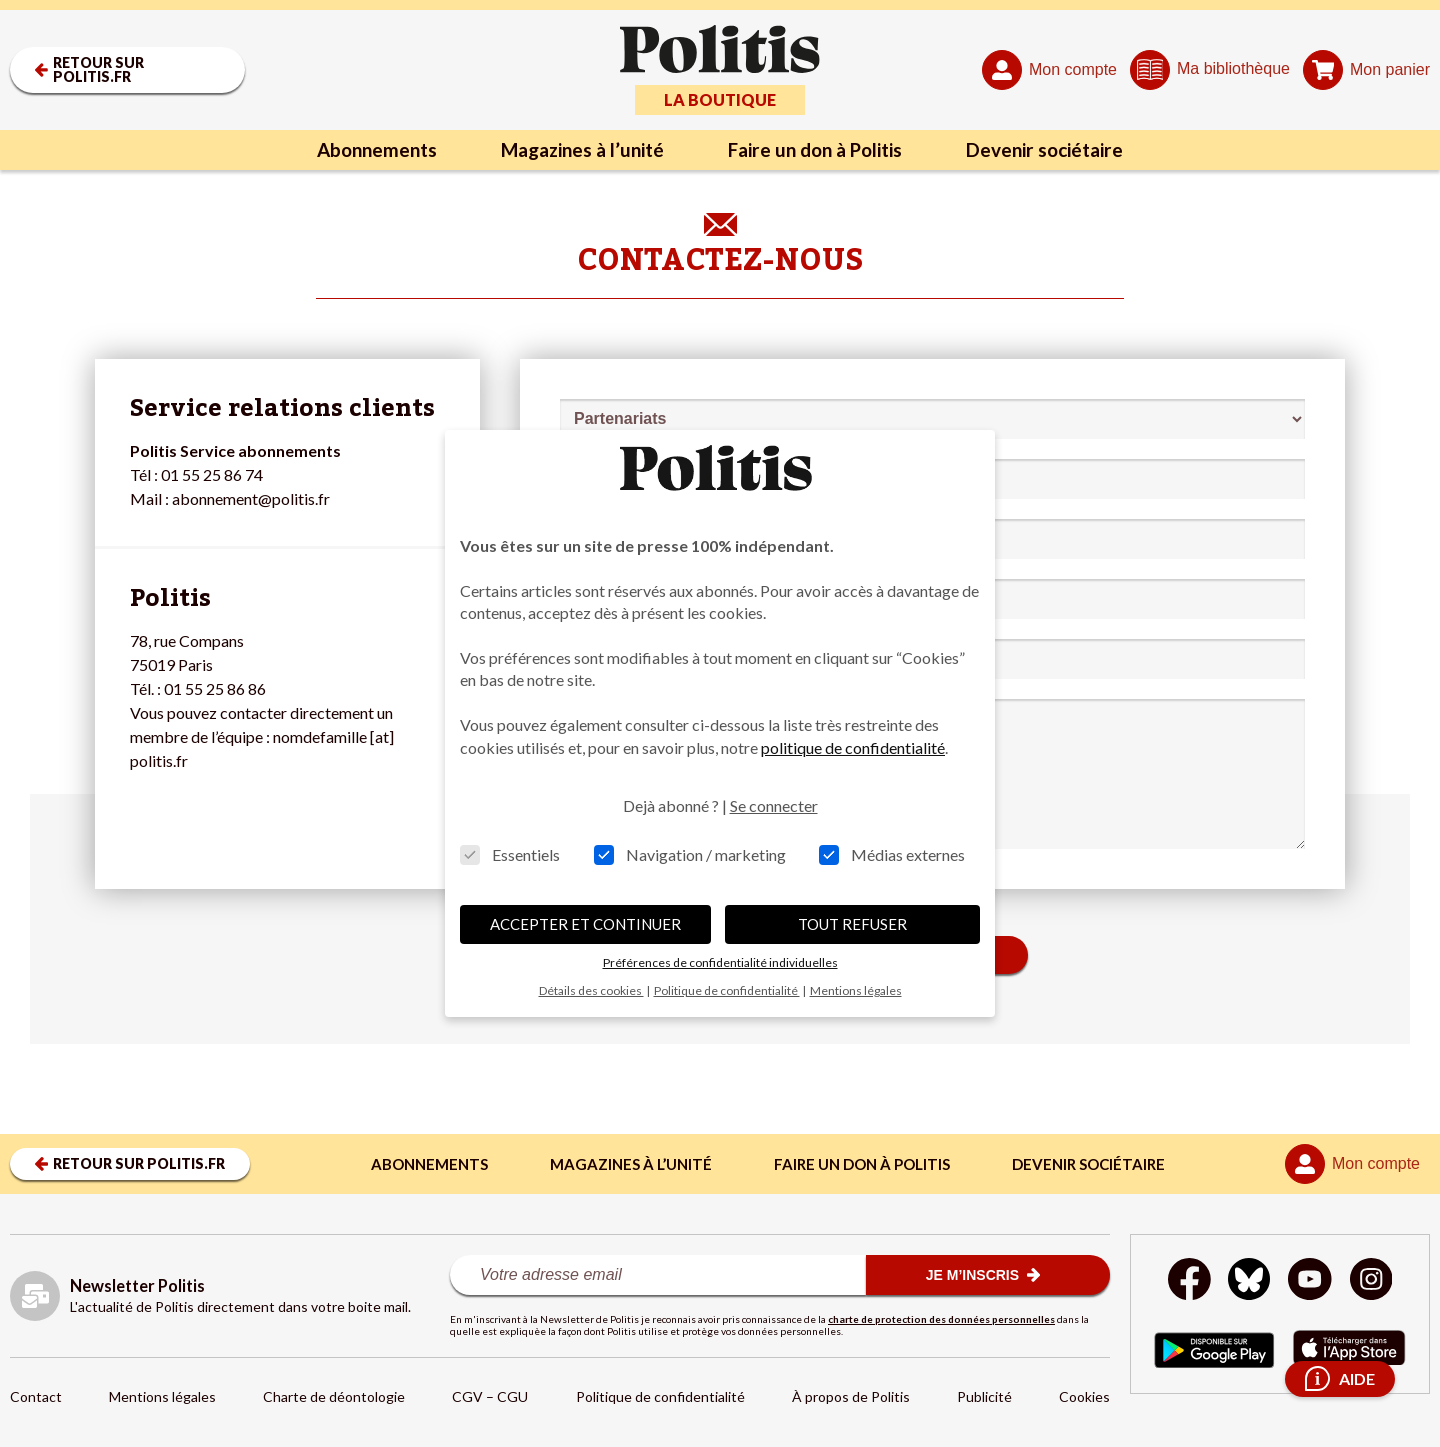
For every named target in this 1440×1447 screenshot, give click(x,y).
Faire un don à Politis (822, 150)
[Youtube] (1311, 1281)
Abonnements (354, 150)
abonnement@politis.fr (251, 498)
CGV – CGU (490, 1396)
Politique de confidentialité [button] (727, 990)
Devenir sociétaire (1067, 150)
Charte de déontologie (334, 1396)
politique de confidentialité (853, 747)
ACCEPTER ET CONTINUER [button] (585, 924)
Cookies (1084, 1396)
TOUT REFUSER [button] (852, 924)
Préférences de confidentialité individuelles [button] (720, 962)
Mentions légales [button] (856, 990)
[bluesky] (1248, 1281)
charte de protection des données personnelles (941, 1319)
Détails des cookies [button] (591, 990)
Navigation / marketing (690, 854)
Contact (36, 1396)
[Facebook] (1186, 1281)
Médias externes (892, 854)
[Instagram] (1374, 1281)
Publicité (984, 1396)
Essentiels (510, 854)
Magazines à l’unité (573, 150)
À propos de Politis (851, 1396)
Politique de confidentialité (660, 1396)
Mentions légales (162, 1396)
